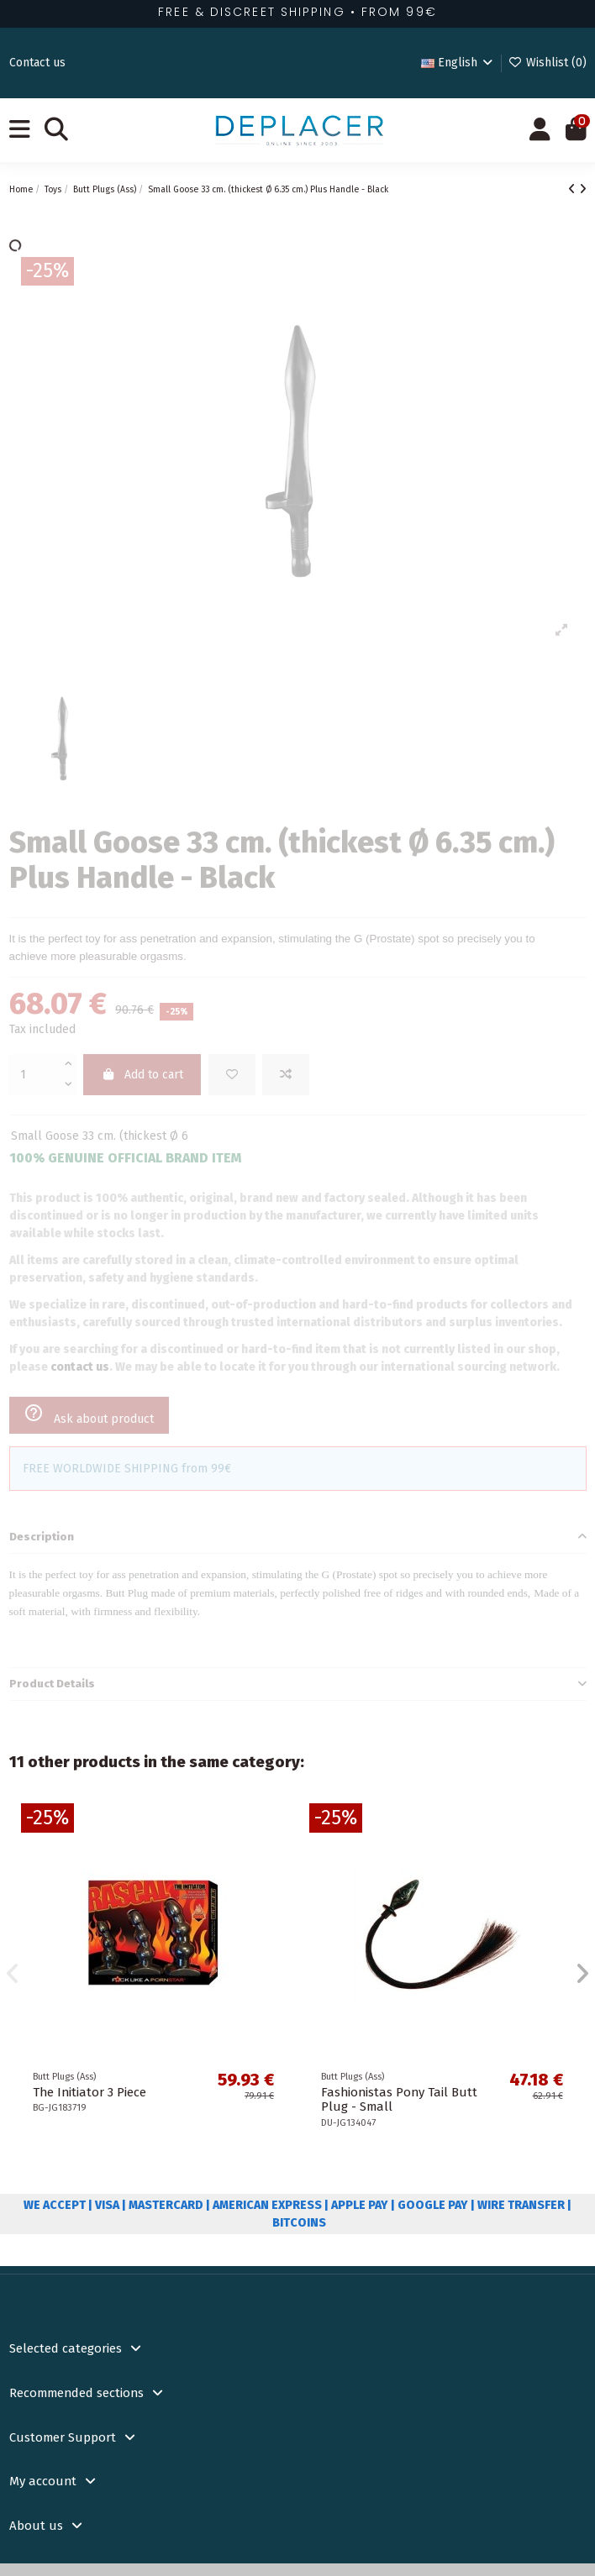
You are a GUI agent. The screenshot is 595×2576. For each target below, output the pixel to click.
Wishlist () (547, 62)
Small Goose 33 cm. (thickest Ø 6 (99, 1136)
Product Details (298, 1683)
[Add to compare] (285, 1074)
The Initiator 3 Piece (89, 2092)
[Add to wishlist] (231, 1074)
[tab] (298, 1537)
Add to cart (142, 1075)
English (458, 62)
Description (298, 1536)
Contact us (37, 62)
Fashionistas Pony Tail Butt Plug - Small (399, 2100)
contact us (79, 1367)
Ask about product (89, 1414)
